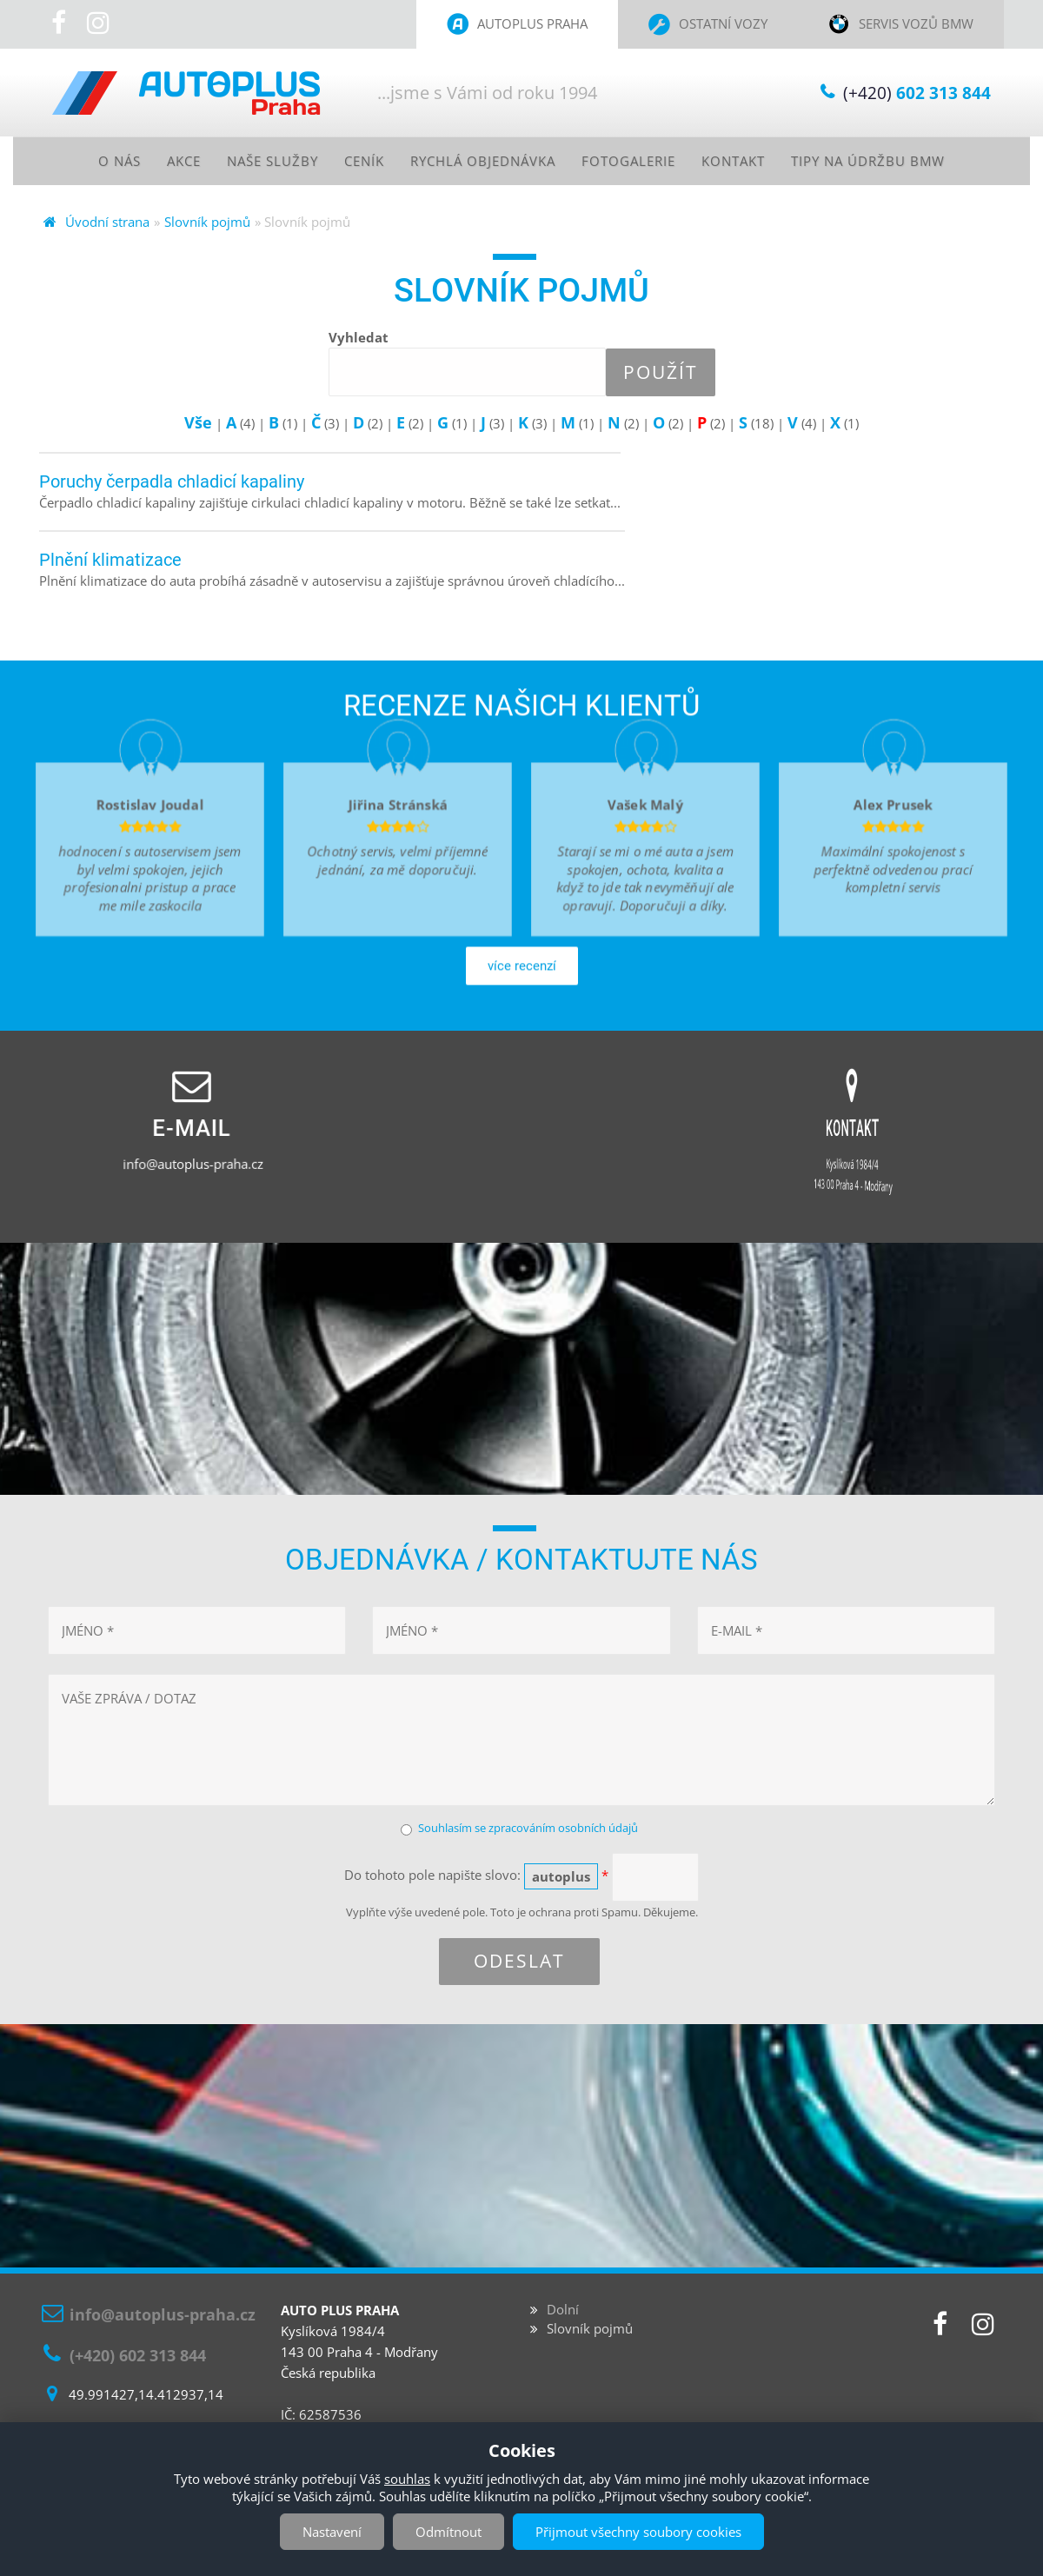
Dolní (563, 2310)
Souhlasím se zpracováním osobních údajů (528, 1828)
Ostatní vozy (723, 23)
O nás (98, 160)
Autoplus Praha (532, 23)
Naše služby (259, 160)
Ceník (355, 160)
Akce (165, 160)
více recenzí (522, 1026)
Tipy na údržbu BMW (886, 160)
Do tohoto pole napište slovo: (476, 1877)
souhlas (407, 2478)
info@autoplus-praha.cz (192, 1164)
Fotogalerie (634, 160)
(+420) (917, 92)
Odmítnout (448, 2531)
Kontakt (744, 160)
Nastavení (332, 2531)
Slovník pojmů (207, 222)
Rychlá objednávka (481, 160)
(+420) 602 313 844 (138, 2355)
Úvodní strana (107, 222)
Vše (198, 423)
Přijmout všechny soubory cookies (638, 2531)
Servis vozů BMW (916, 23)
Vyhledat (359, 338)
